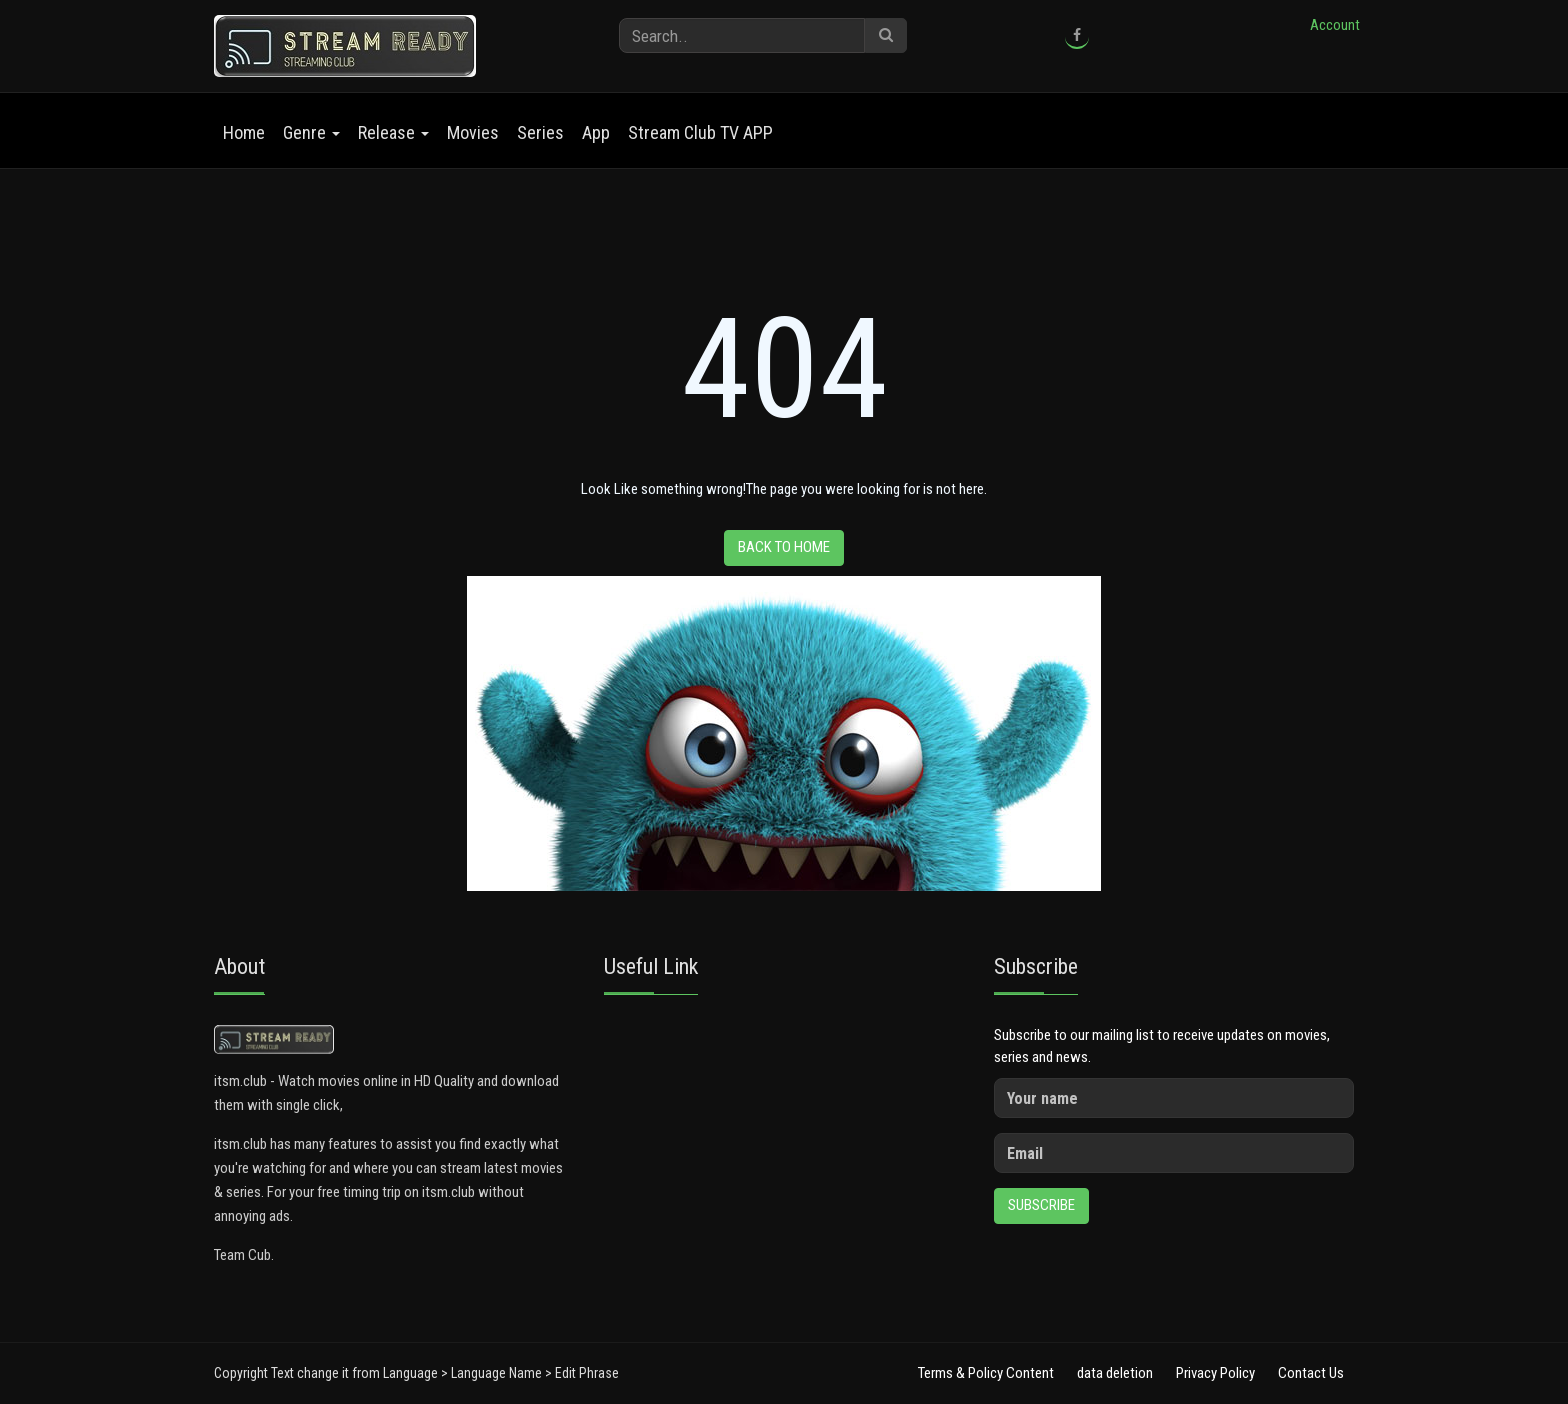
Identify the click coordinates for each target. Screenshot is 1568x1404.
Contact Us (1311, 1373)
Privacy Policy (1215, 1373)
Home (244, 132)
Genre (311, 132)
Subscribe (1041, 1205)
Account (1335, 25)
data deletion (1115, 1373)
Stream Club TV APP (700, 132)
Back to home (784, 547)
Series (540, 132)
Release (393, 132)
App (596, 132)
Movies (473, 132)
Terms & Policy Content (986, 1373)
